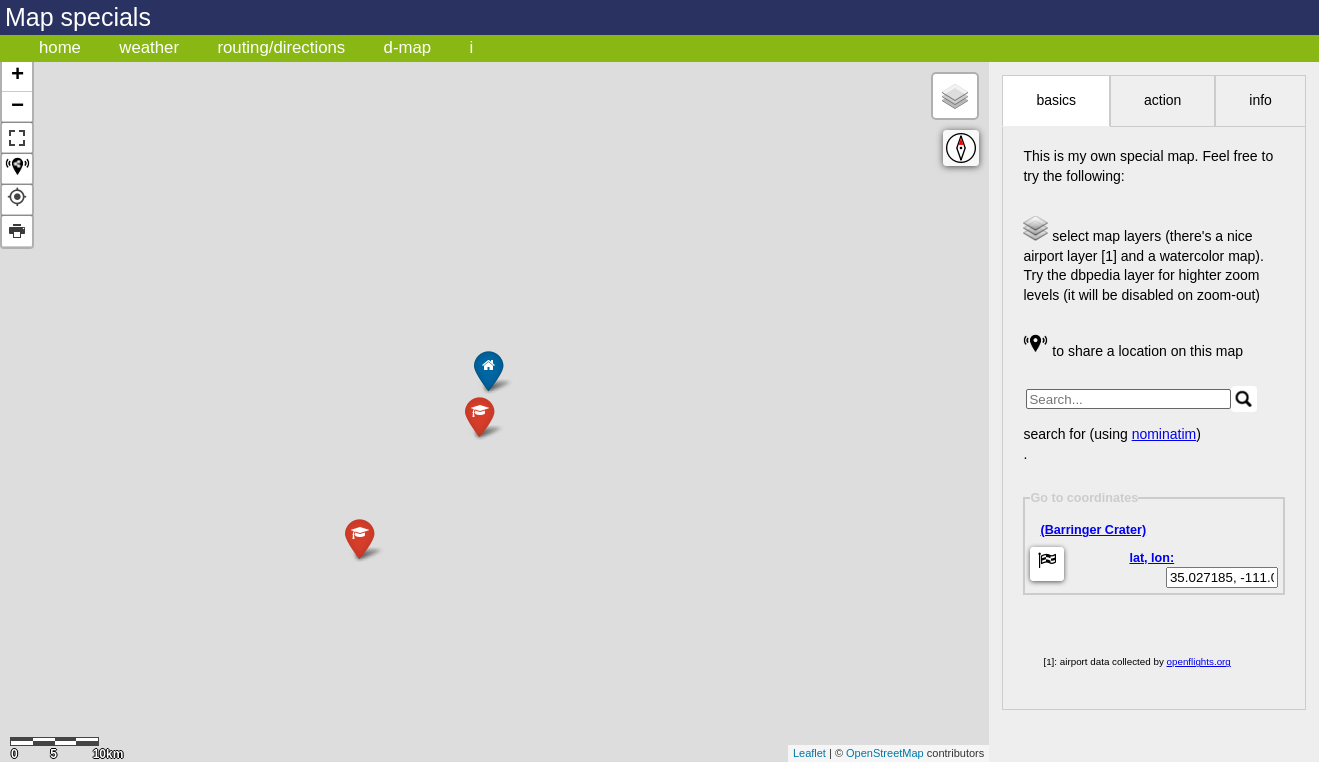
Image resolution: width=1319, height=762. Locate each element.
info (1260, 100)
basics (1056, 100)
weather (149, 47)
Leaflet (809, 753)
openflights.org (1199, 661)
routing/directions (281, 47)
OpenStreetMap (885, 753)
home (60, 47)
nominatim (1164, 434)
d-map (408, 47)
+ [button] (17, 76)
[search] (1128, 399)
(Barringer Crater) (1093, 530)
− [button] (17, 107)
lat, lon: (1151, 558)
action (1162, 100)
